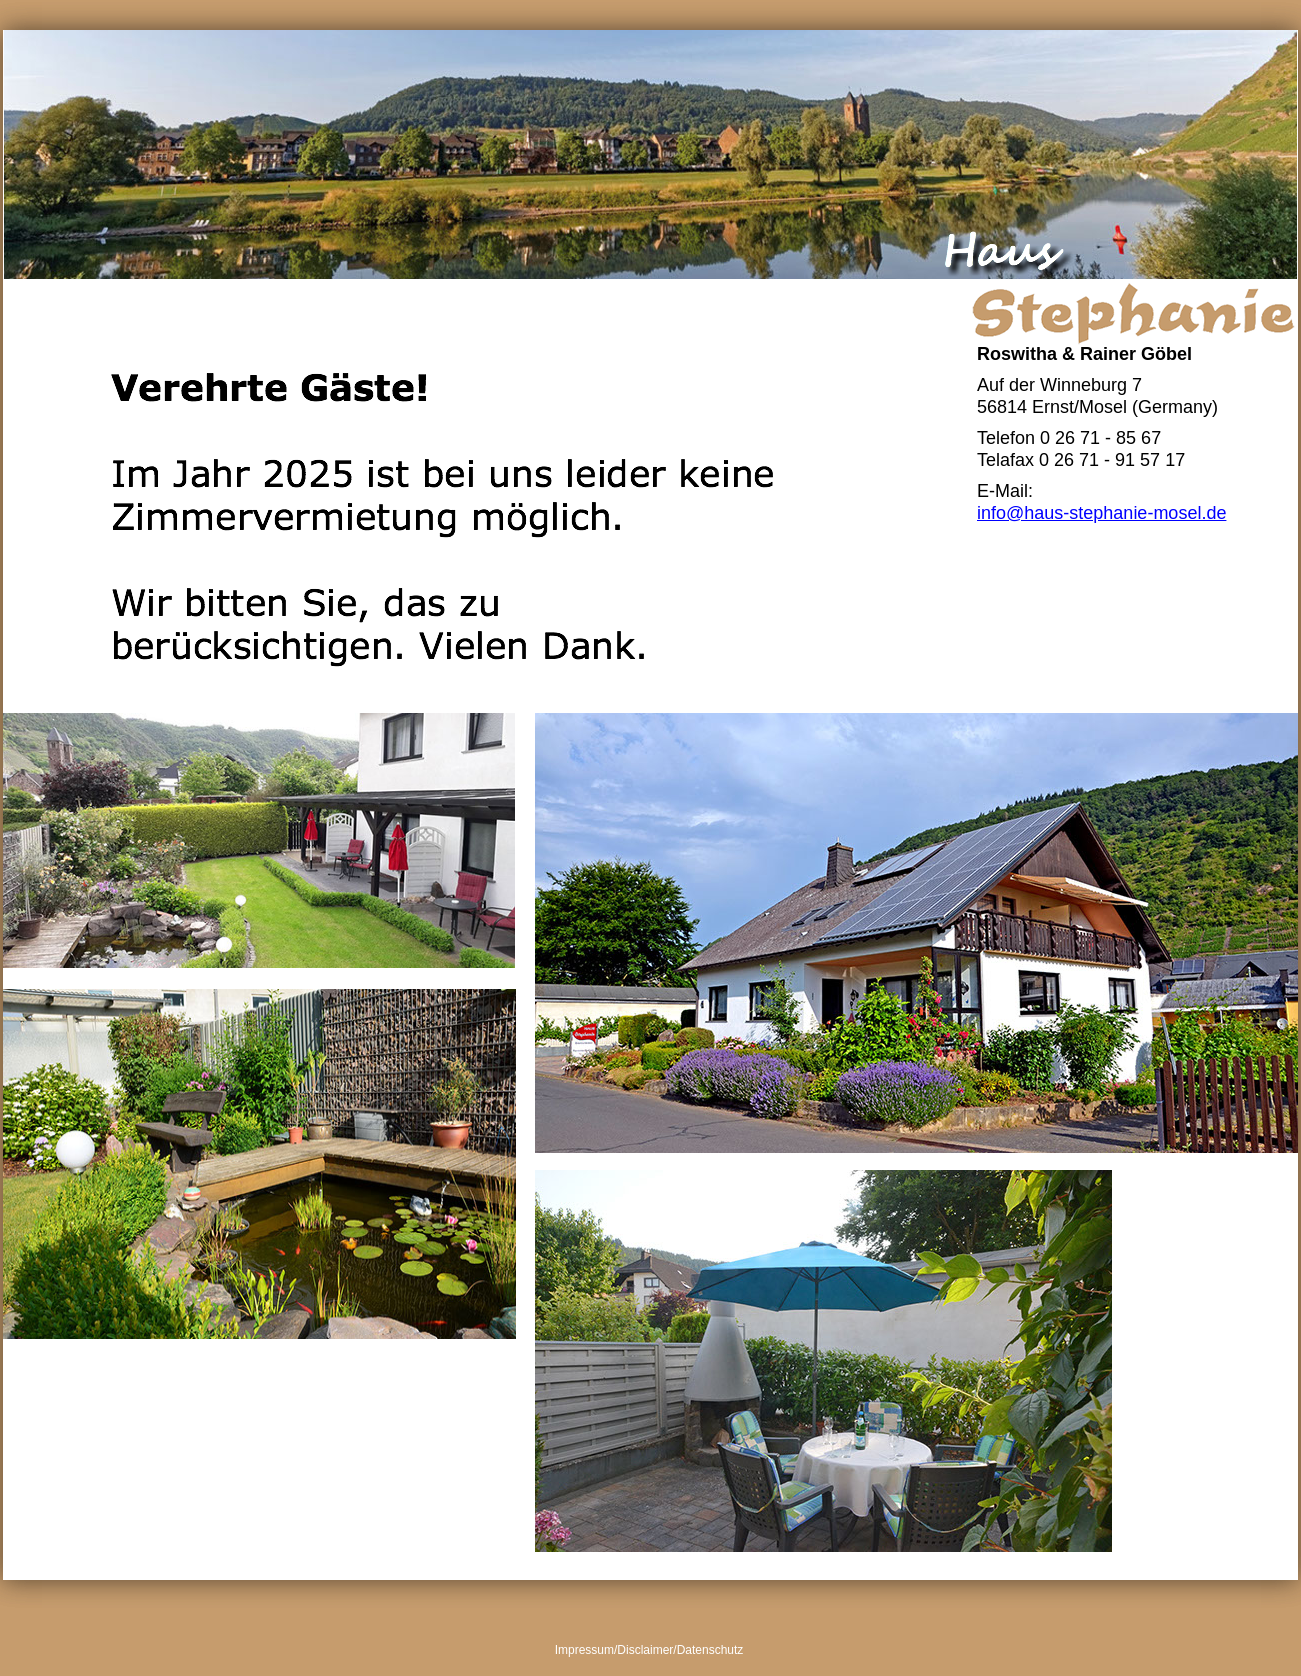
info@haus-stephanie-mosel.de (1101, 513)
